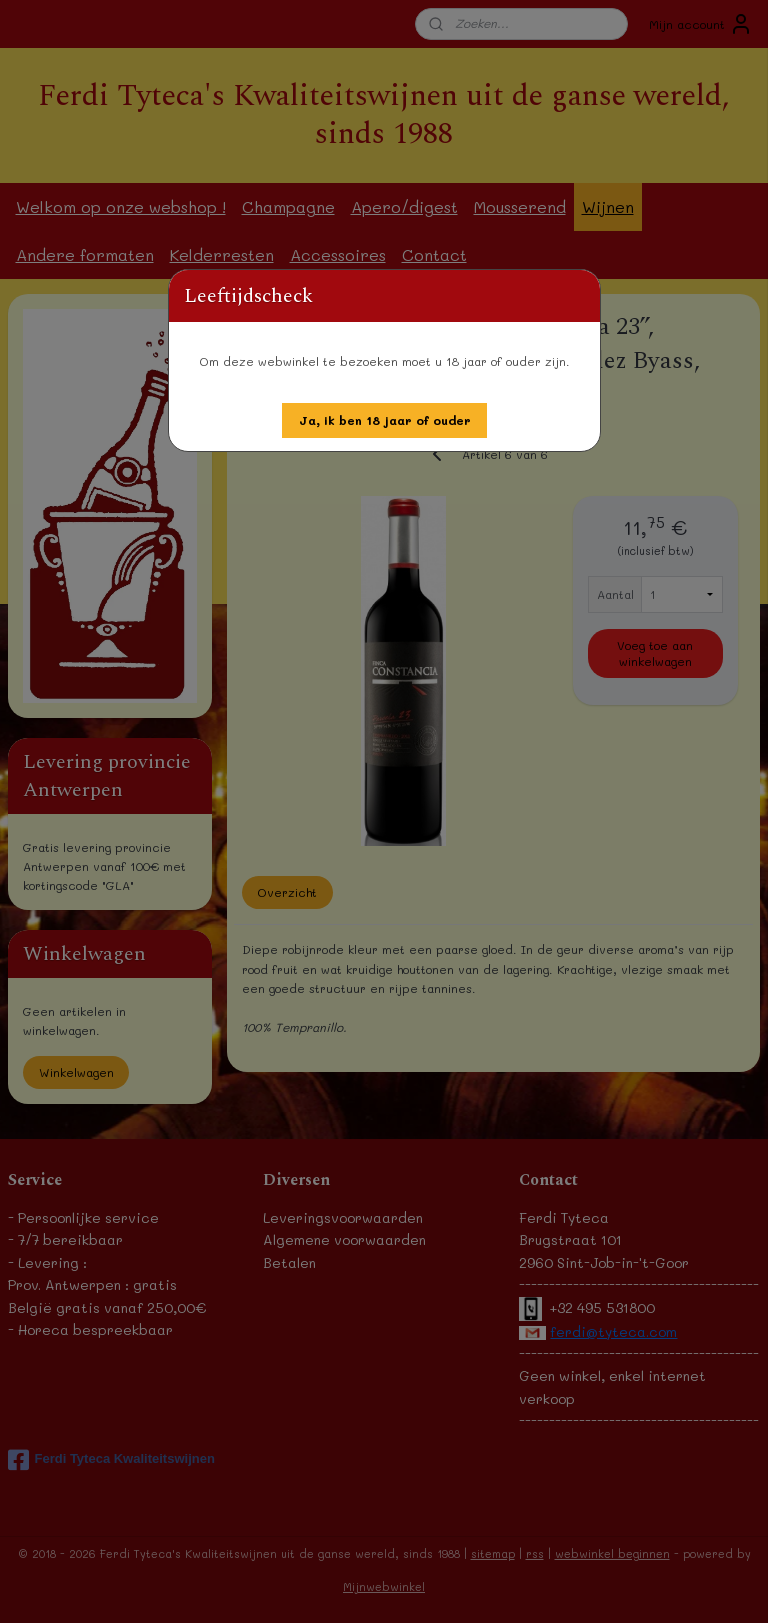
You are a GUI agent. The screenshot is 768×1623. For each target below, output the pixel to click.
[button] (385, 420)
